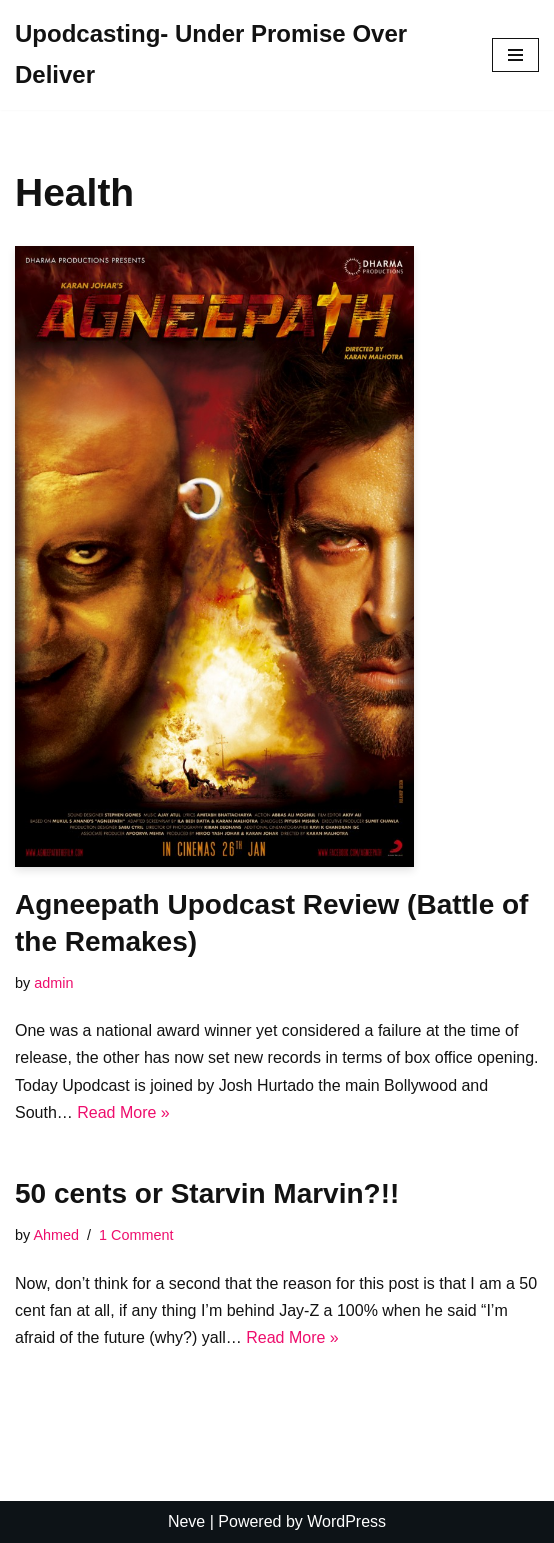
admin (53, 983)
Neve (186, 1521)
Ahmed (56, 1235)
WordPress (346, 1521)
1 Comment (136, 1235)
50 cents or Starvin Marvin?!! (207, 1193)
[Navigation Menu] (515, 55)
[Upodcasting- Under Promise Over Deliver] (238, 55)
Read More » (123, 1112)
